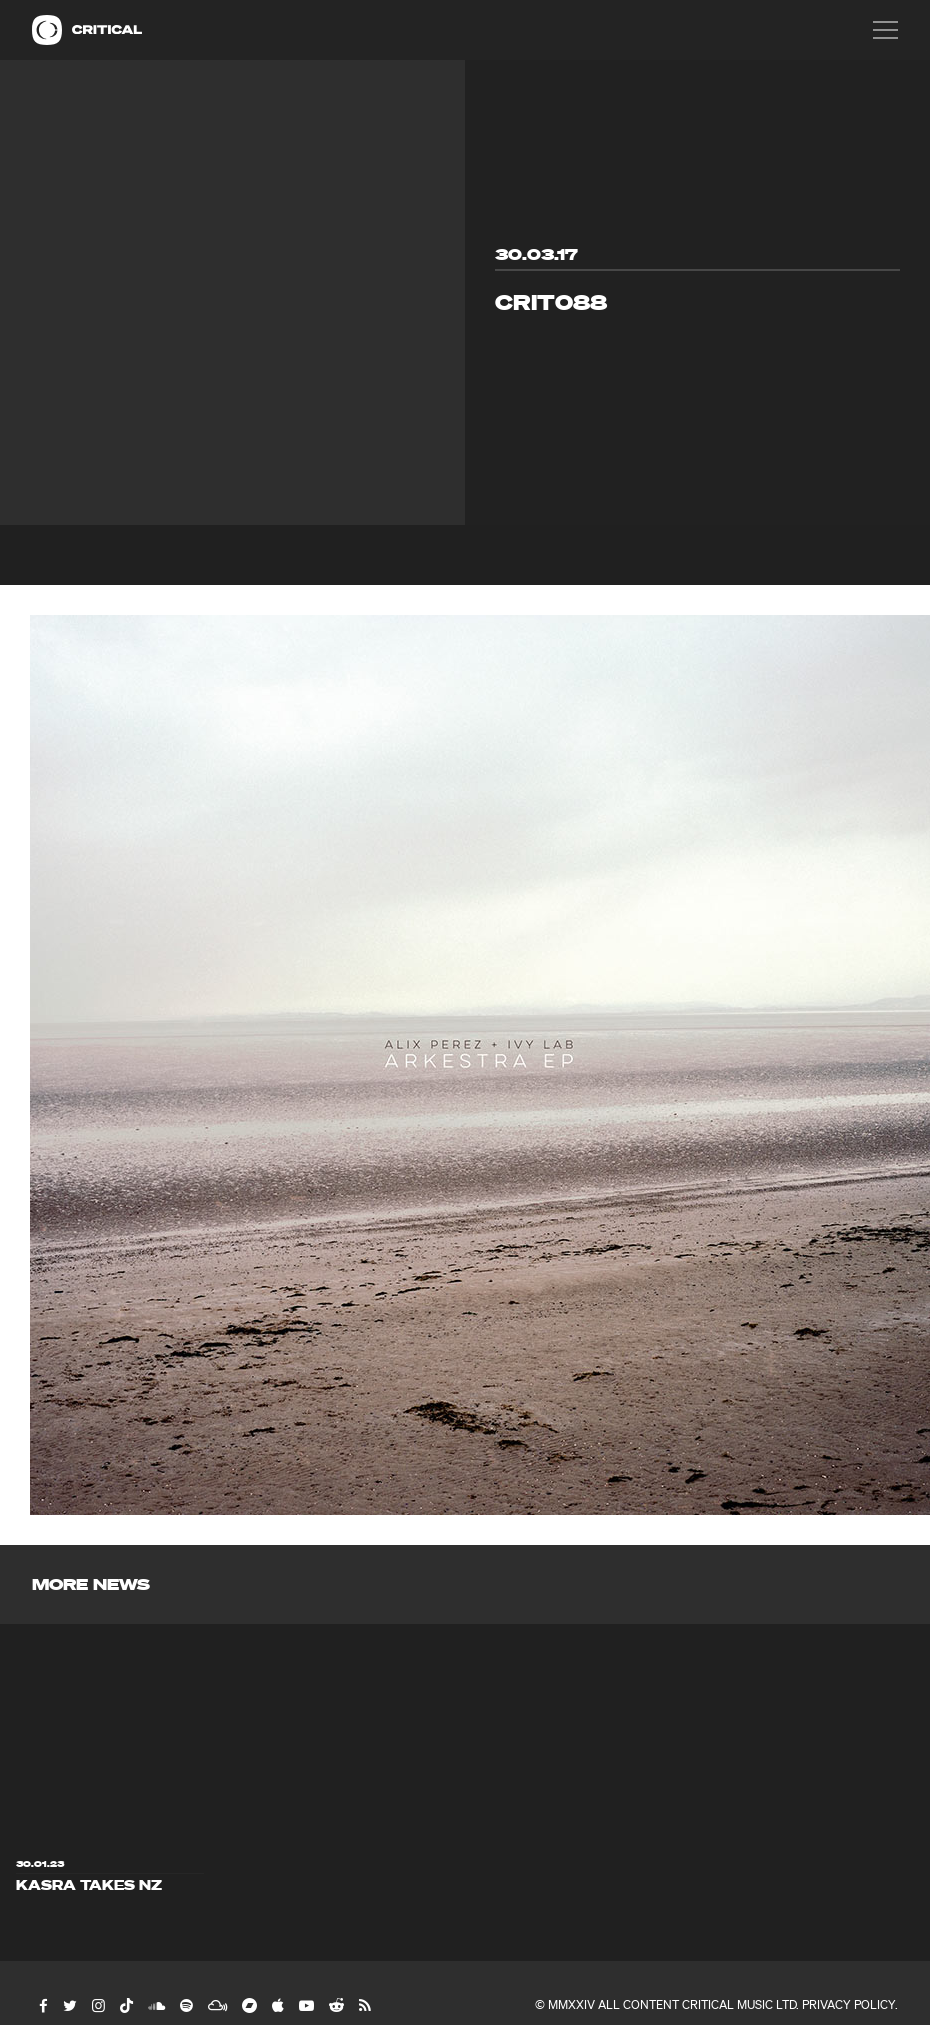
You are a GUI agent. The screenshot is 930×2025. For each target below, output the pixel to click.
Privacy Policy (848, 2004)
